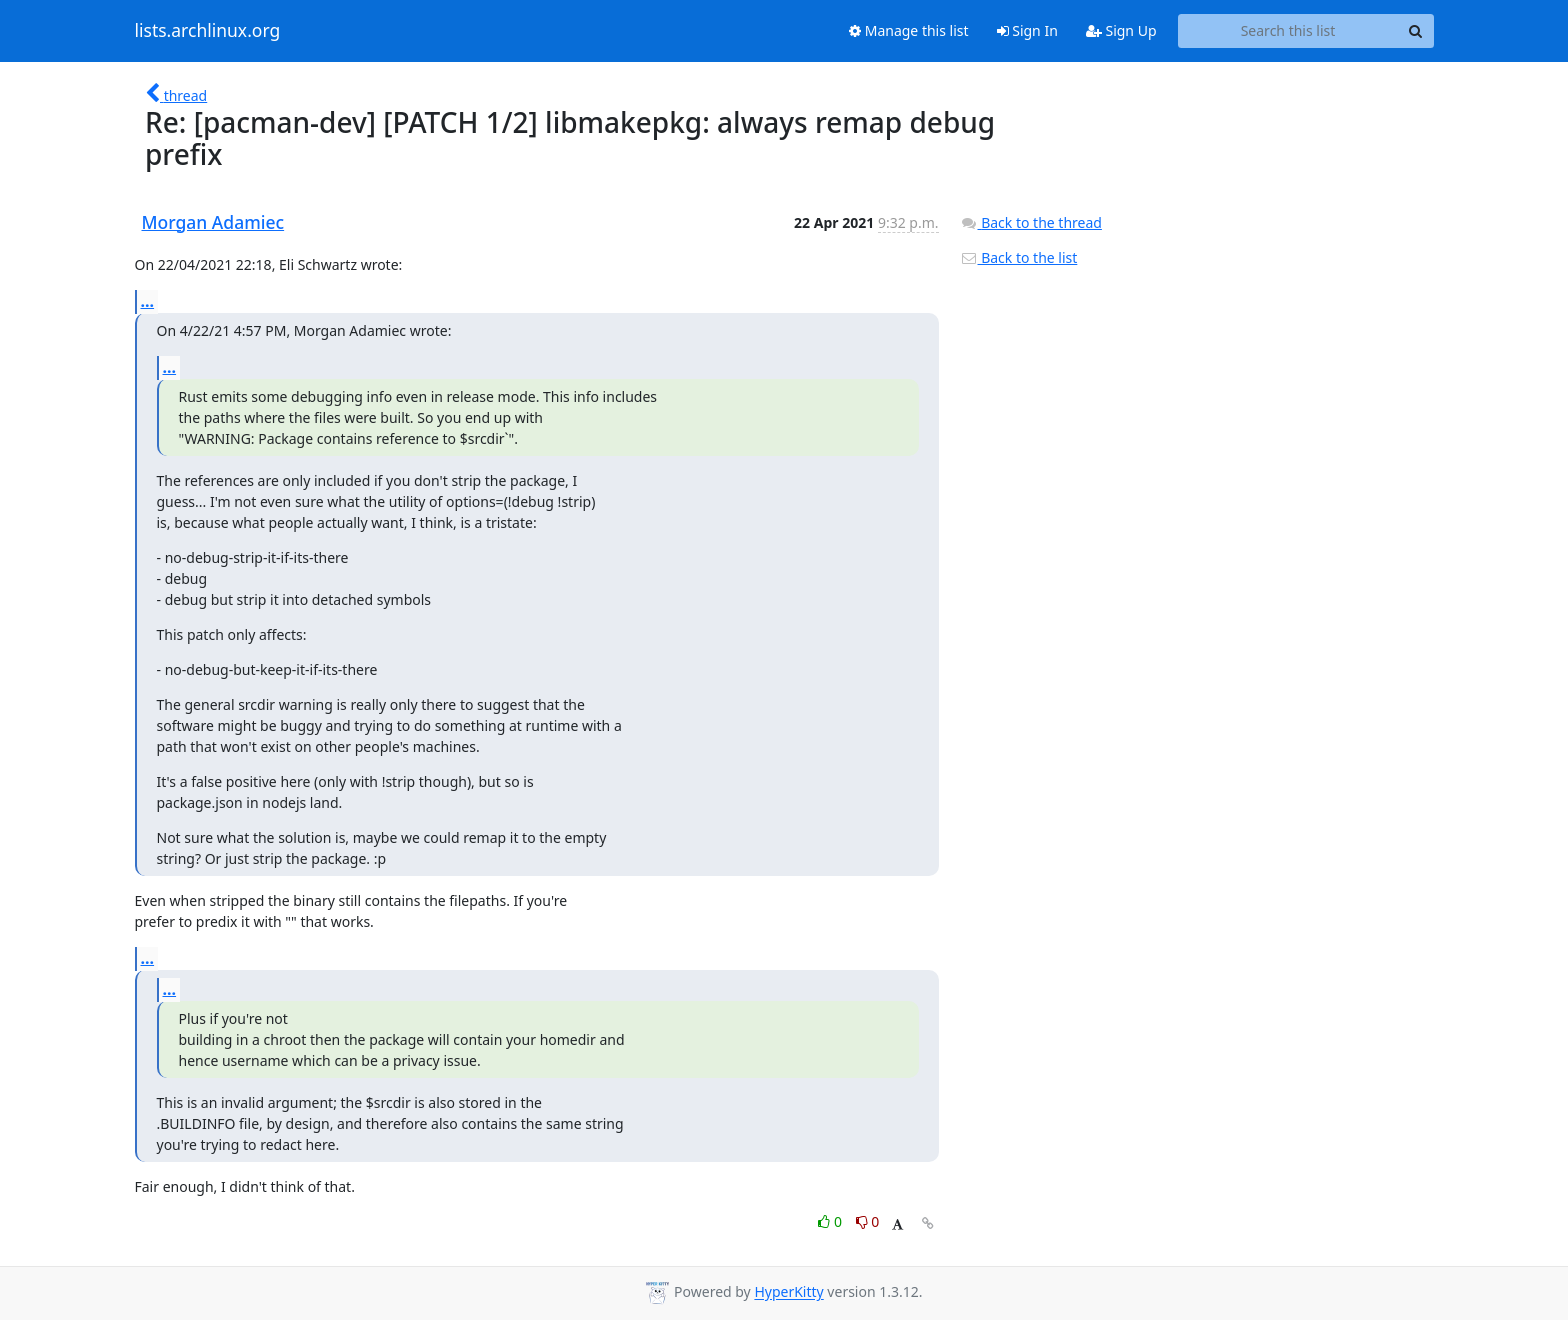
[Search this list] (1288, 31)
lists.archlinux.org (208, 31)
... (148, 301)
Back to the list (1019, 257)
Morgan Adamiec (213, 222)
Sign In (1027, 30)
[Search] (1416, 31)
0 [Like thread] (831, 1221)
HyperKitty (788, 1292)
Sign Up (1121, 30)
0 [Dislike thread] (868, 1221)
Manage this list (909, 30)
